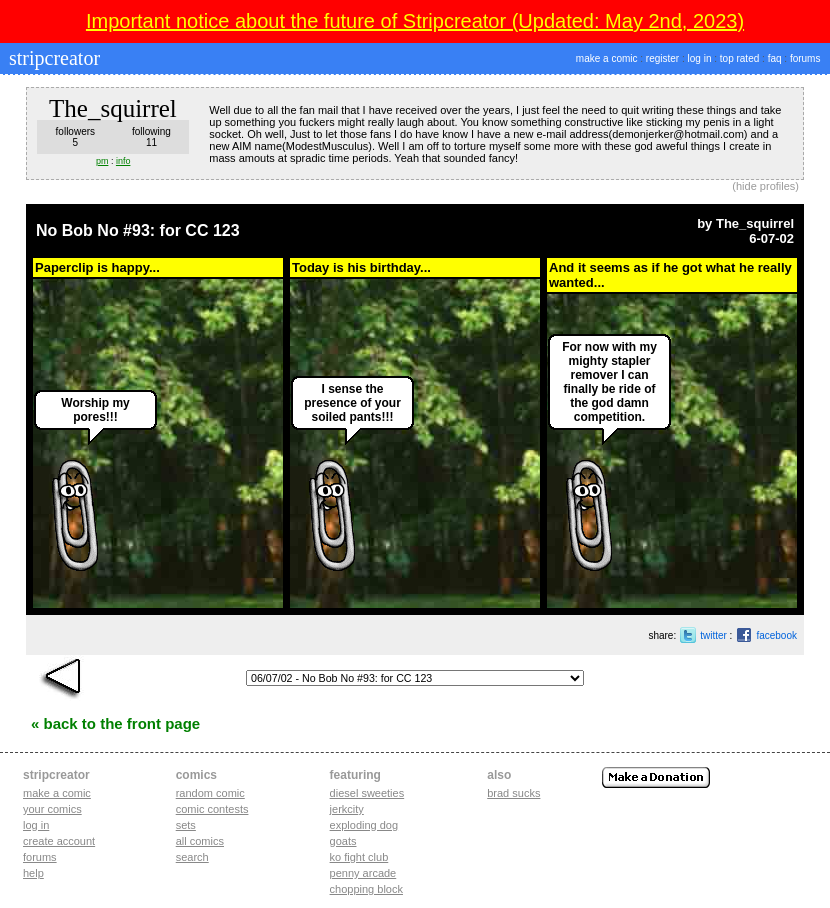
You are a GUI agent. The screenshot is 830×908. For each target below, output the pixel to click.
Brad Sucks (513, 793)
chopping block (366, 889)
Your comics (52, 809)
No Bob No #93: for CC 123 (138, 230)
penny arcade (363, 873)
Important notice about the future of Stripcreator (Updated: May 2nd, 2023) (415, 21)
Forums (40, 857)
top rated (739, 58)
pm (102, 161)
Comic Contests (212, 809)
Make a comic (57, 793)
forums (805, 58)
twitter (713, 635)
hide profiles (765, 186)
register (662, 58)
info (123, 161)
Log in (36, 825)
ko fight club (359, 857)
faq (775, 58)
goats (343, 841)
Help (33, 873)
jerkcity (347, 809)
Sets (186, 825)
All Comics (200, 841)
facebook (776, 635)
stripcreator (52, 58)
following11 (151, 137)
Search (192, 857)
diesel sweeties (367, 793)
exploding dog (364, 825)
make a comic (607, 58)
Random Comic (210, 793)
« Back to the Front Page (115, 723)
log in (700, 58)
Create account (59, 841)
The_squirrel (755, 223)
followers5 (75, 137)
